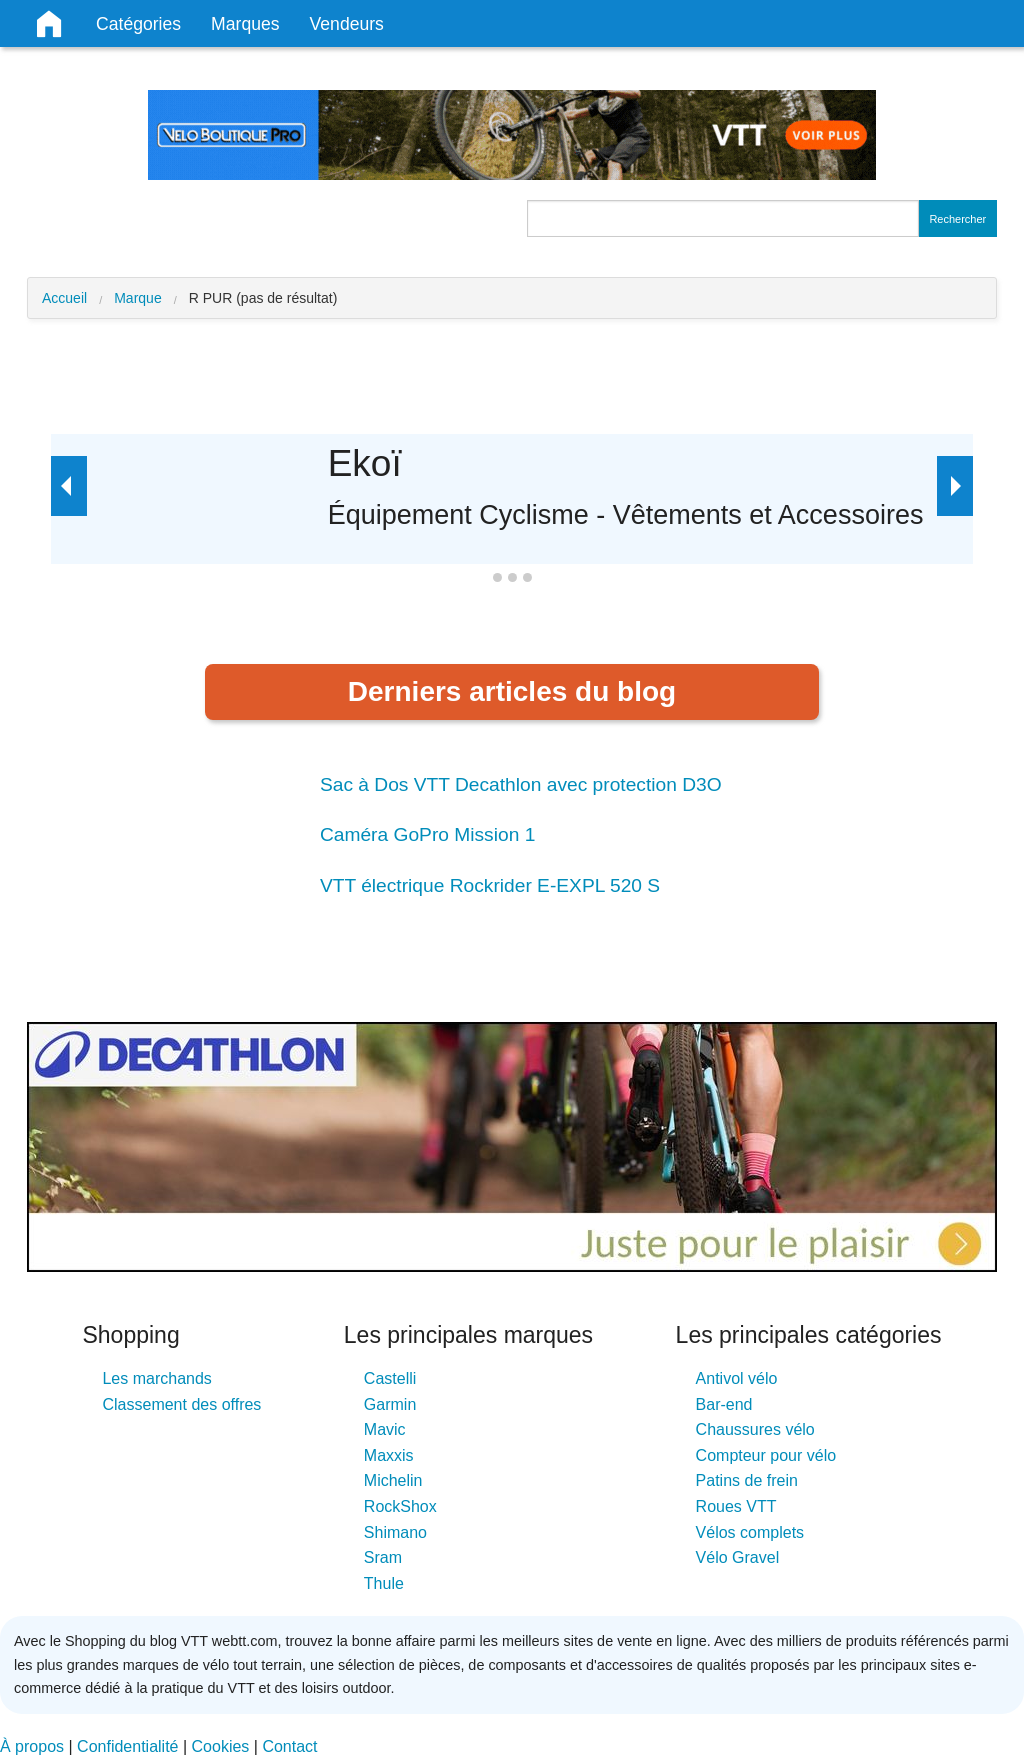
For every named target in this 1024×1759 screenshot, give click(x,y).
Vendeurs (347, 24)
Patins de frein (747, 1480)
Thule (384, 1583)
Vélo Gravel (738, 1557)
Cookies (221, 1746)
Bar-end (724, 1404)
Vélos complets (750, 1532)
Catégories (138, 24)
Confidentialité (127, 1746)
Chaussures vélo (755, 1429)
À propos (32, 1746)
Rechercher (957, 219)
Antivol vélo (737, 1378)
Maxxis (389, 1455)
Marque (137, 298)
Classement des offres (181, 1404)
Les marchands (156, 1378)
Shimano (395, 1532)
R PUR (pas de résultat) (263, 298)
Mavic (385, 1429)
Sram (383, 1557)
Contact (289, 1746)
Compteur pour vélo (766, 1455)
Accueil (64, 298)
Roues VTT (736, 1506)
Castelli (390, 1378)
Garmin (390, 1404)
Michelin (393, 1480)
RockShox (400, 1506)
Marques (245, 24)
